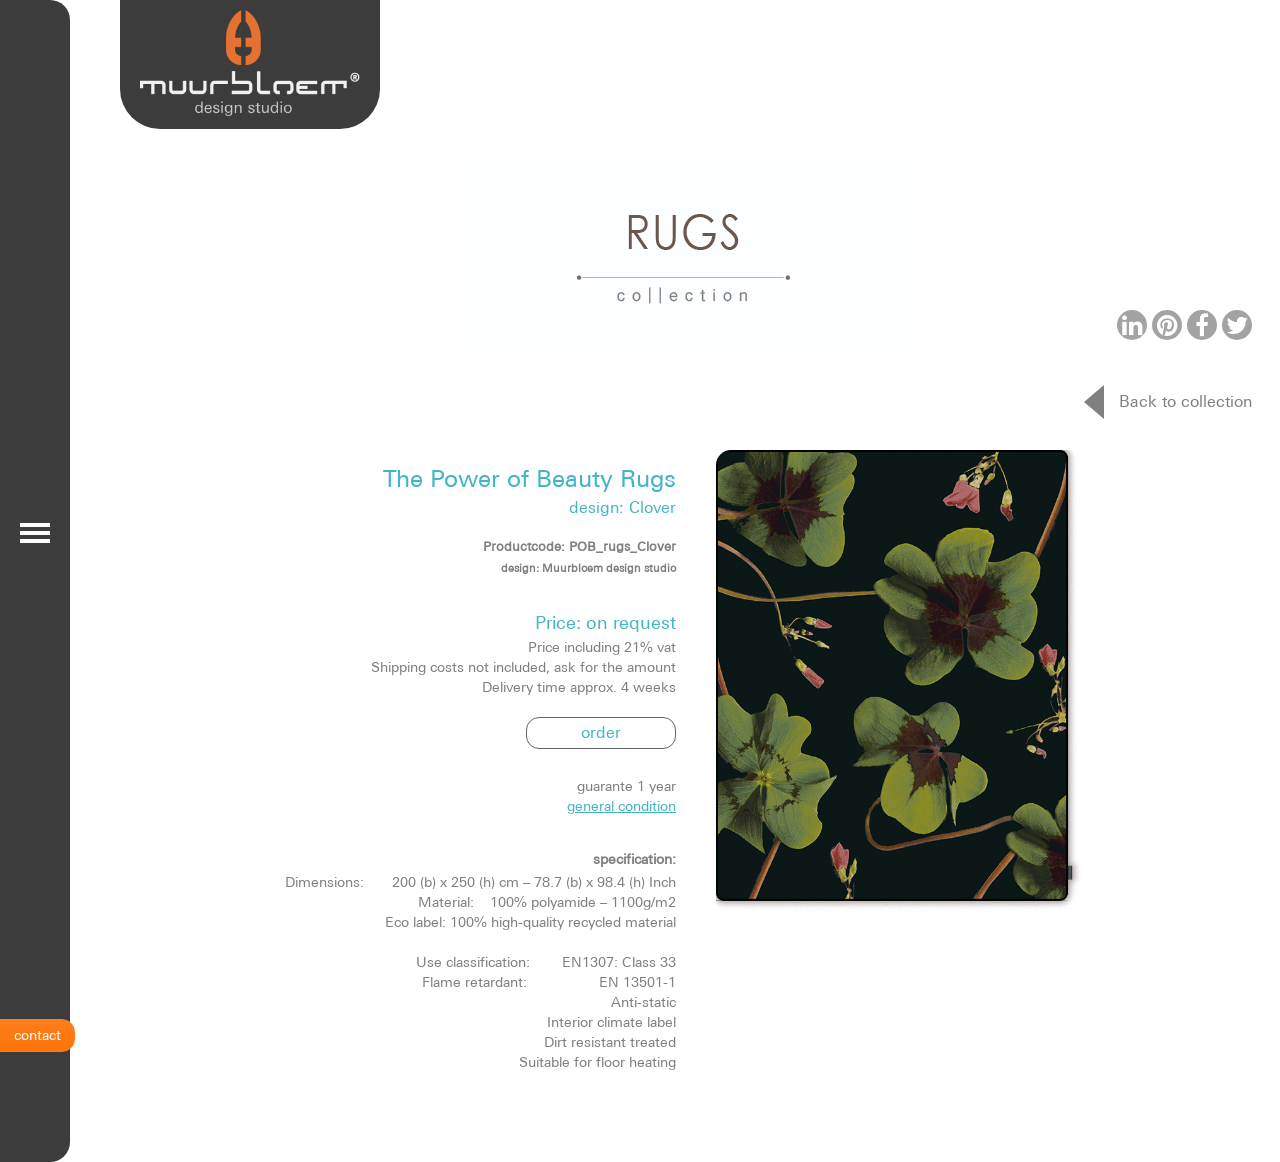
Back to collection (1185, 401)
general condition (621, 806)
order (601, 732)
